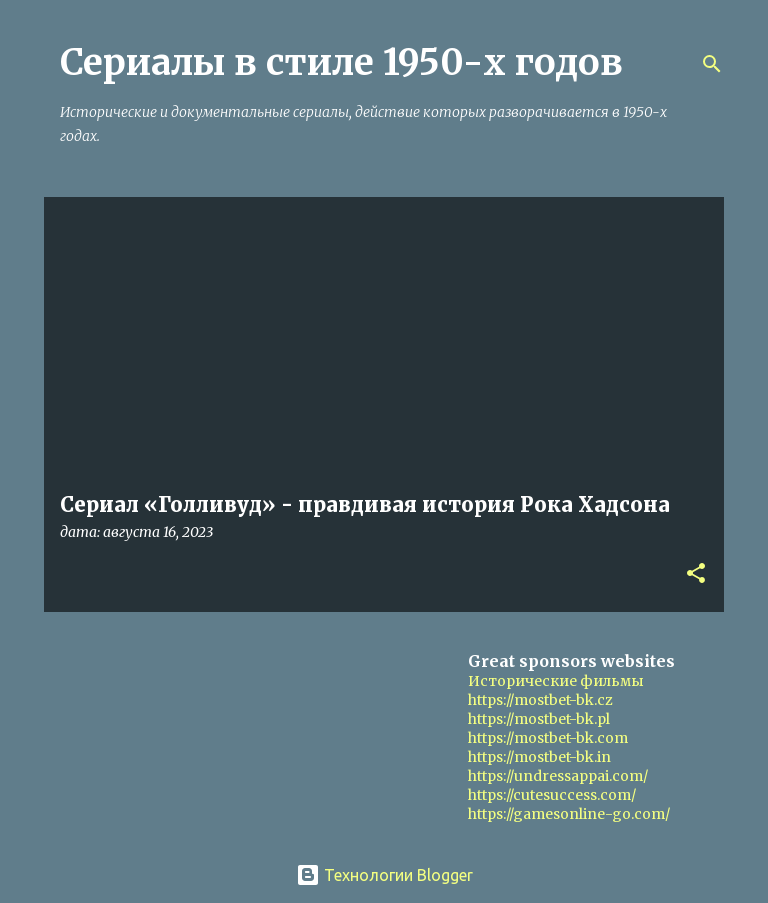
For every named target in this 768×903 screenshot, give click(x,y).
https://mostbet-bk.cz (540, 700)
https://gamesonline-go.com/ (569, 814)
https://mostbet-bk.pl (539, 719)
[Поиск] (712, 64)
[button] (696, 574)
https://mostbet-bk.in (539, 757)
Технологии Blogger (384, 875)
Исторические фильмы (556, 681)
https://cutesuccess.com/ (552, 795)
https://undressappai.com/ (558, 776)
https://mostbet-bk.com (548, 738)
